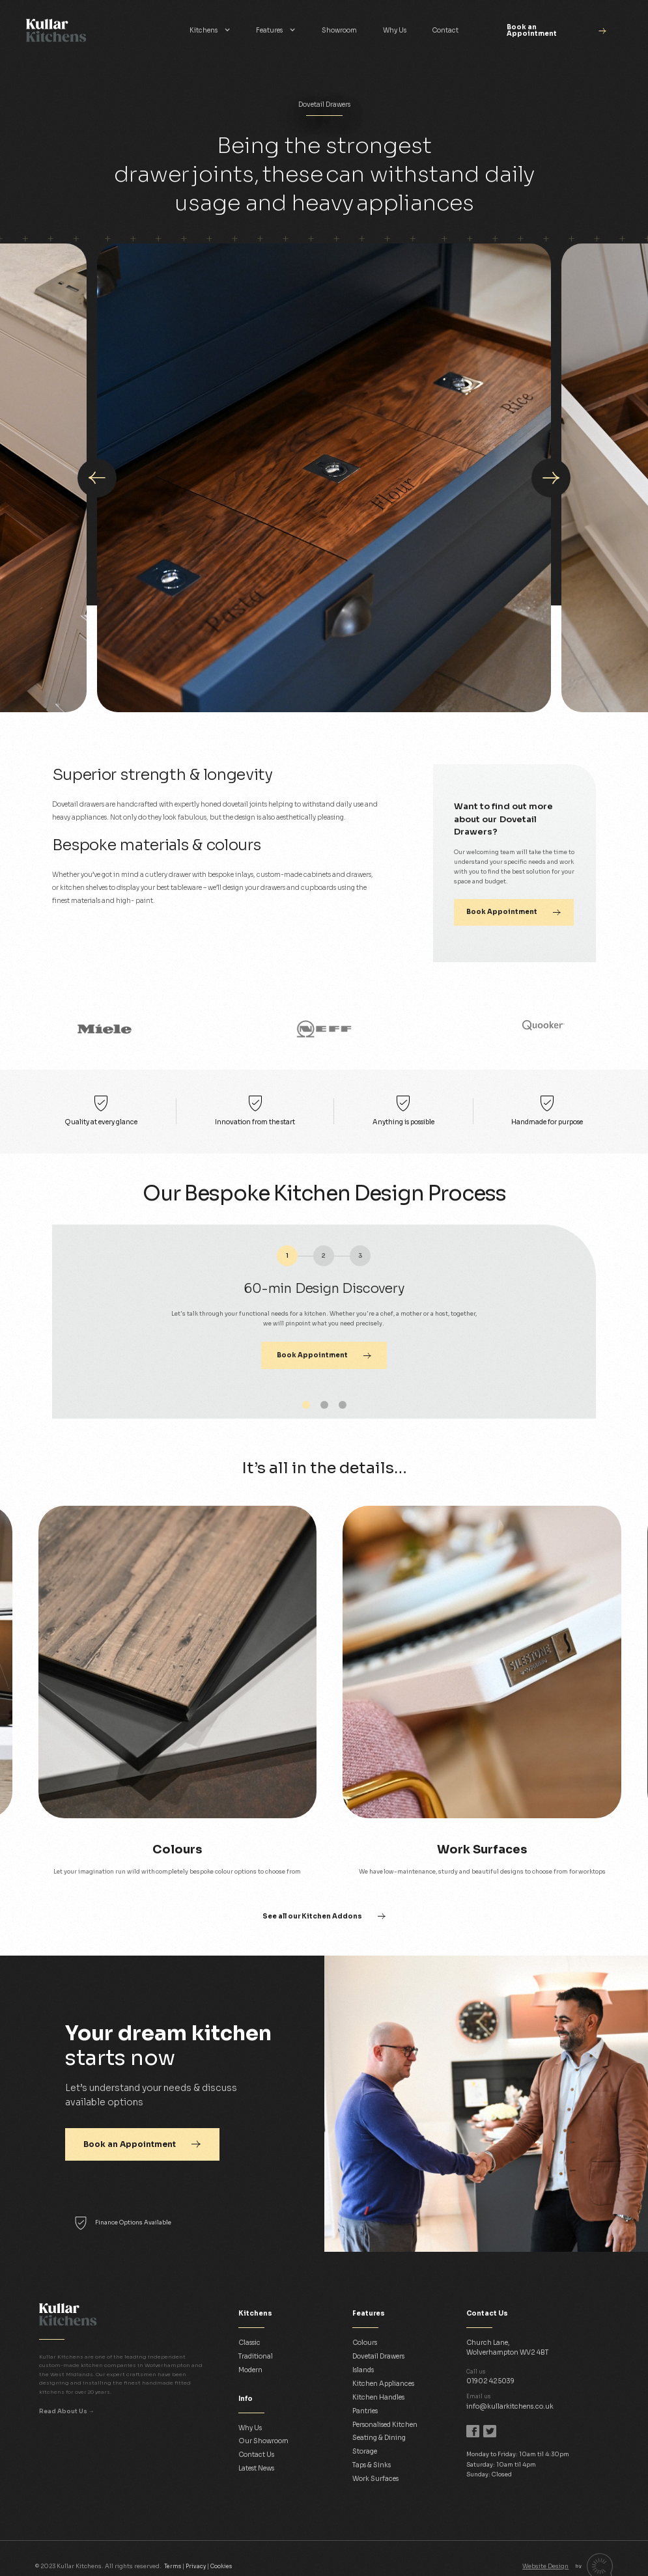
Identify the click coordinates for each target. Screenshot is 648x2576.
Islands (363, 2370)
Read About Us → (66, 2411)
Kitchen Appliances (383, 2383)
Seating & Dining (379, 2437)
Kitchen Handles (378, 2397)
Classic (249, 2342)
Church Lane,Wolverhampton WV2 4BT (507, 2347)
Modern (250, 2370)
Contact (445, 30)
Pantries (365, 2411)
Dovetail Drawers (378, 2356)
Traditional (255, 2356)
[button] (210, 31)
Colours (364, 2342)
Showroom (339, 30)
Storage (364, 2451)
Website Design (545, 2566)
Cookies (221, 2566)
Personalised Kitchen (384, 2424)
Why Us (394, 30)
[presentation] (97, 477)
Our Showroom (263, 2441)
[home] (91, 30)
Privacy (196, 2566)
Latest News (256, 2468)
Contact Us (256, 2454)
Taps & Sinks (371, 2465)
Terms (172, 2566)
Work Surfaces (375, 2478)
